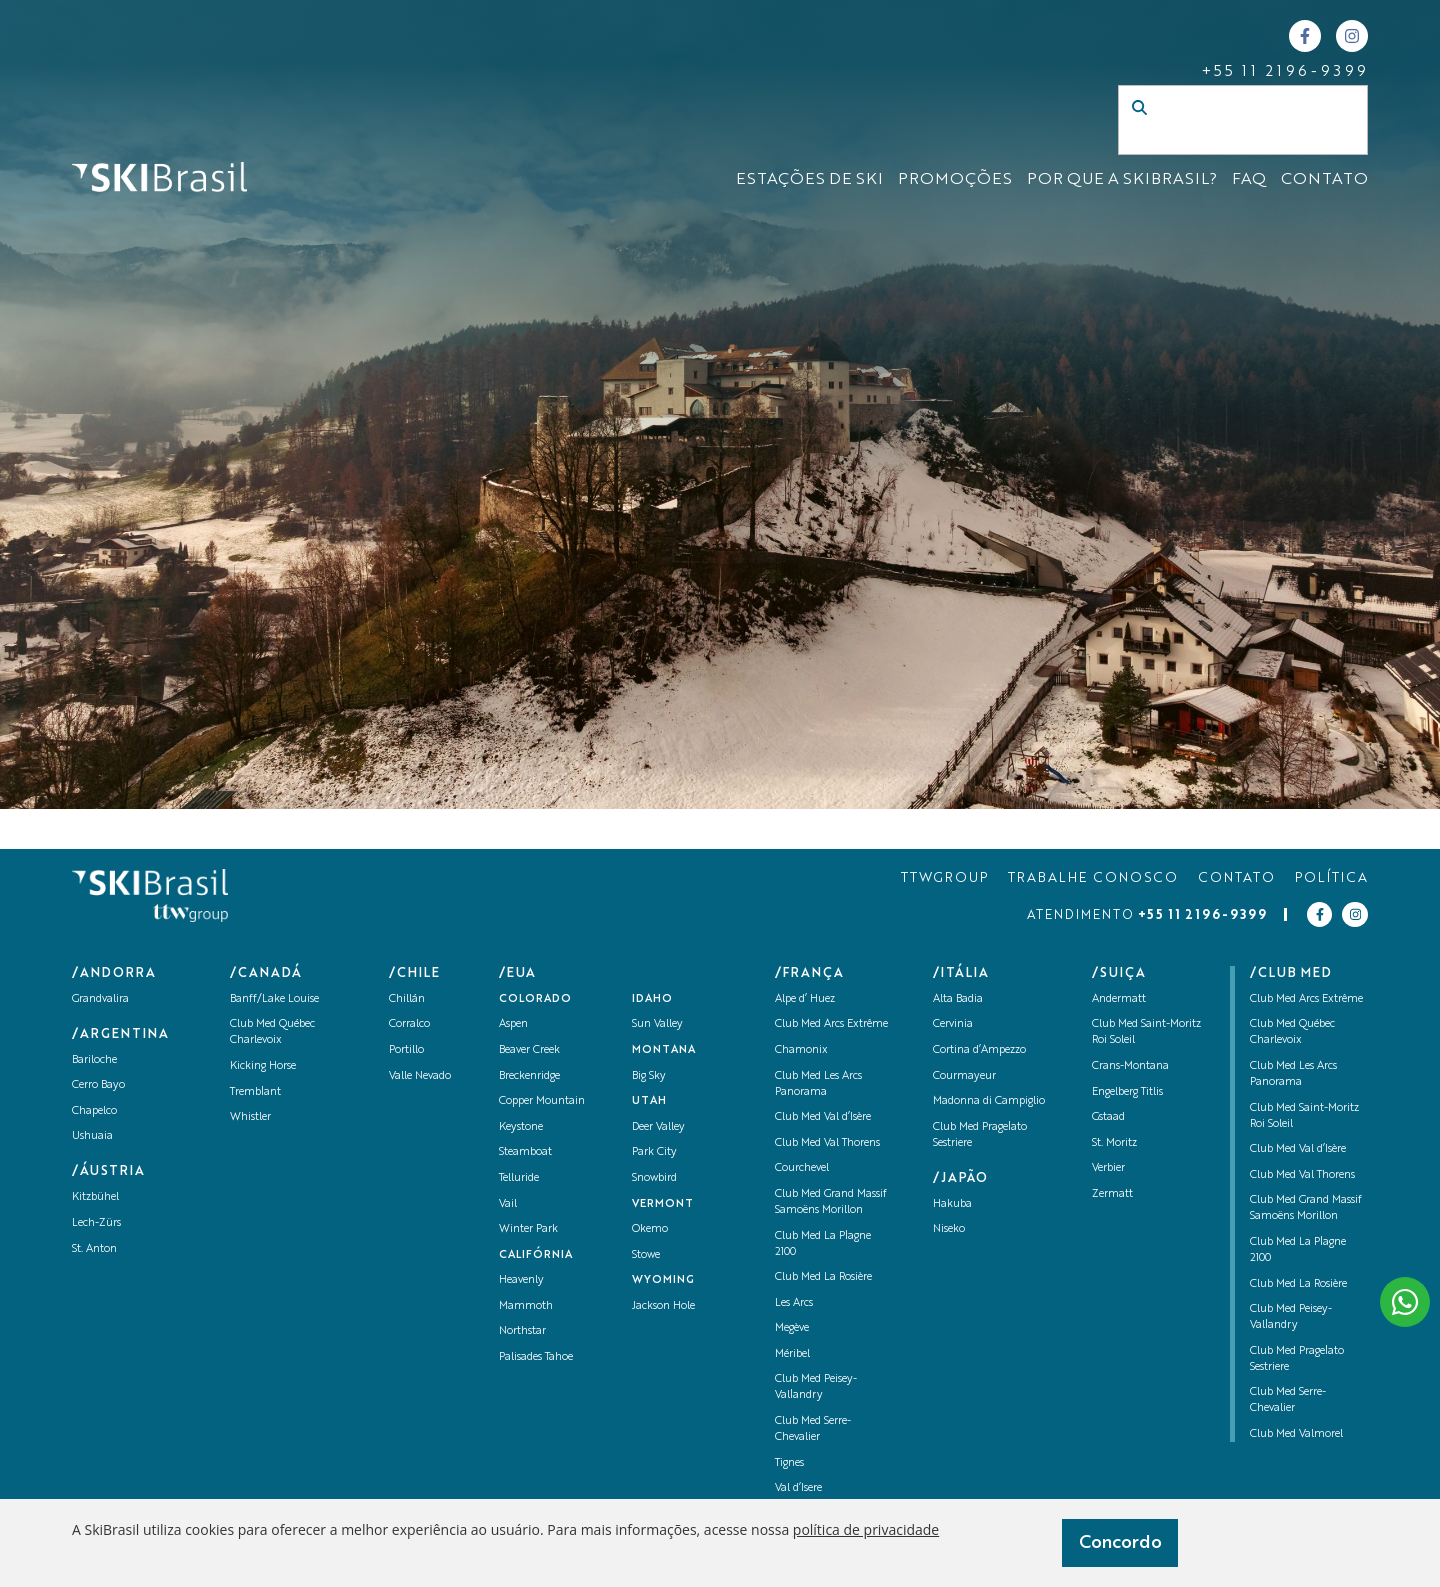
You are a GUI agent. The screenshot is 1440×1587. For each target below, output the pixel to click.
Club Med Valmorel (1296, 1434)
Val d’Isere (798, 1488)
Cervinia (953, 1024)
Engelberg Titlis (1127, 1092)
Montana (664, 1050)
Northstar (522, 1331)
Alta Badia (958, 999)
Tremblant (255, 1092)
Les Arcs (794, 1303)
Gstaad (1108, 1117)
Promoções (955, 180)
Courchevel (802, 1168)
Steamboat (525, 1152)
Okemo (650, 1229)
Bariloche (94, 1060)
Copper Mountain (542, 1101)
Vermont (663, 1204)
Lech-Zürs (96, 1223)
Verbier (1108, 1168)
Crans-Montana (1130, 1066)
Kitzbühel (95, 1197)
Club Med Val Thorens (827, 1143)
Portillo (406, 1050)
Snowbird (654, 1178)
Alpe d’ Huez (805, 999)
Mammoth (526, 1306)
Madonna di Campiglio (989, 1101)
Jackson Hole (663, 1306)
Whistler (250, 1117)
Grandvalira (100, 999)
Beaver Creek (529, 1050)
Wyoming (663, 1280)
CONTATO (1324, 180)
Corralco (409, 1024)
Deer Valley (658, 1127)
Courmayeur (964, 1076)
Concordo (1120, 1543)
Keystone (521, 1127)
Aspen (513, 1024)
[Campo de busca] (1222, 140)
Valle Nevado (420, 1076)
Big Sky (649, 1076)
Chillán (407, 999)
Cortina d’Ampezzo (979, 1050)
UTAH (649, 1101)
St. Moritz (1114, 1143)
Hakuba (952, 1204)
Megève (792, 1328)
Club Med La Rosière (823, 1277)
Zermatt (1112, 1194)
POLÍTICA (1331, 878)
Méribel (792, 1354)
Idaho (652, 999)
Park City (654, 1152)
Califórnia (536, 1255)
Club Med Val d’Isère (823, 1117)
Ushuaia (92, 1136)
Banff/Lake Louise (274, 999)
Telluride (519, 1178)
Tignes (789, 1463)
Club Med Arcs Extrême (831, 1024)
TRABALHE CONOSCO (1093, 878)
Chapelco (94, 1111)
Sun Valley (657, 1024)
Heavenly (521, 1280)
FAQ (1249, 180)
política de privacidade (866, 1529)
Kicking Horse (263, 1066)
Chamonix (801, 1050)
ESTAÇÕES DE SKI (809, 180)
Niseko (949, 1229)
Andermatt (1119, 999)
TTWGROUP (944, 878)
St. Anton (94, 1249)
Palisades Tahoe (536, 1357)
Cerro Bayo (98, 1085)
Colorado (535, 999)
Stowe (646, 1255)
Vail (508, 1204)
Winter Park (528, 1229)
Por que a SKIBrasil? (1122, 180)
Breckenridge (529, 1076)
